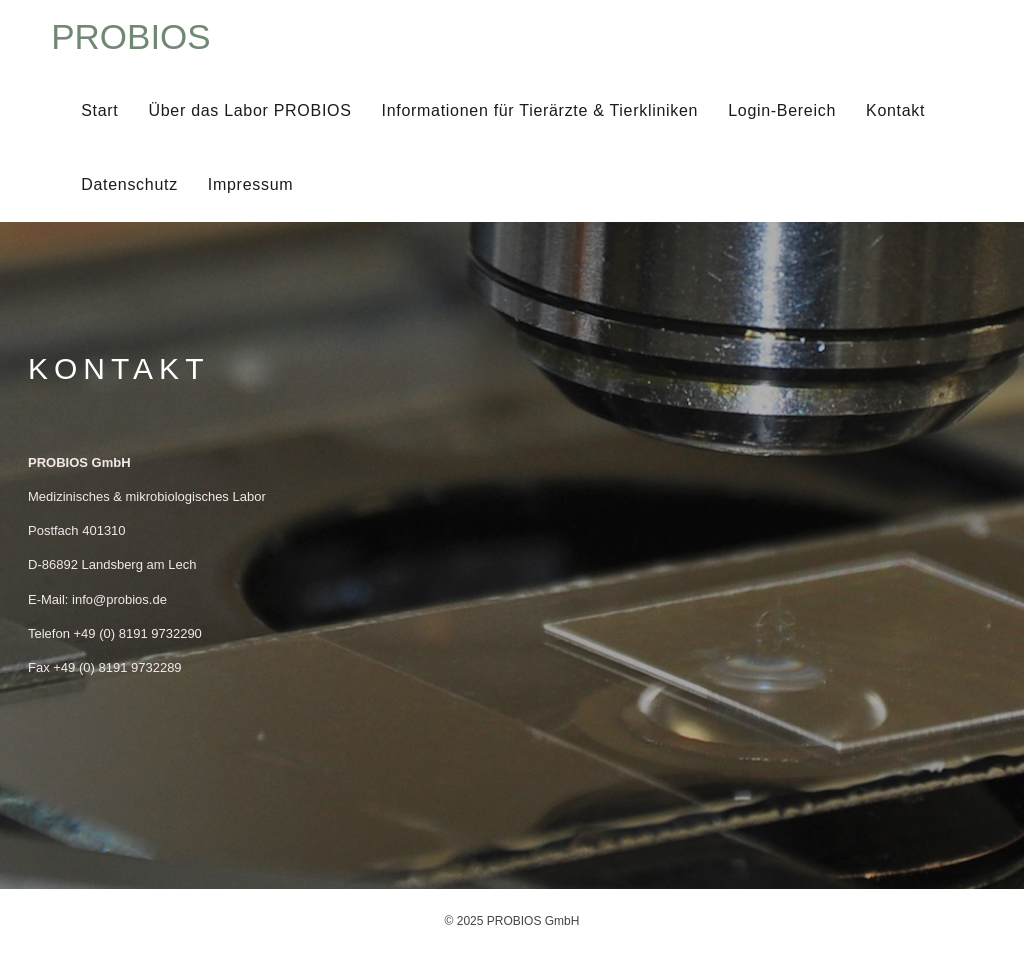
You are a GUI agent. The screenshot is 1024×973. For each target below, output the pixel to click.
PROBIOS (130, 36)
